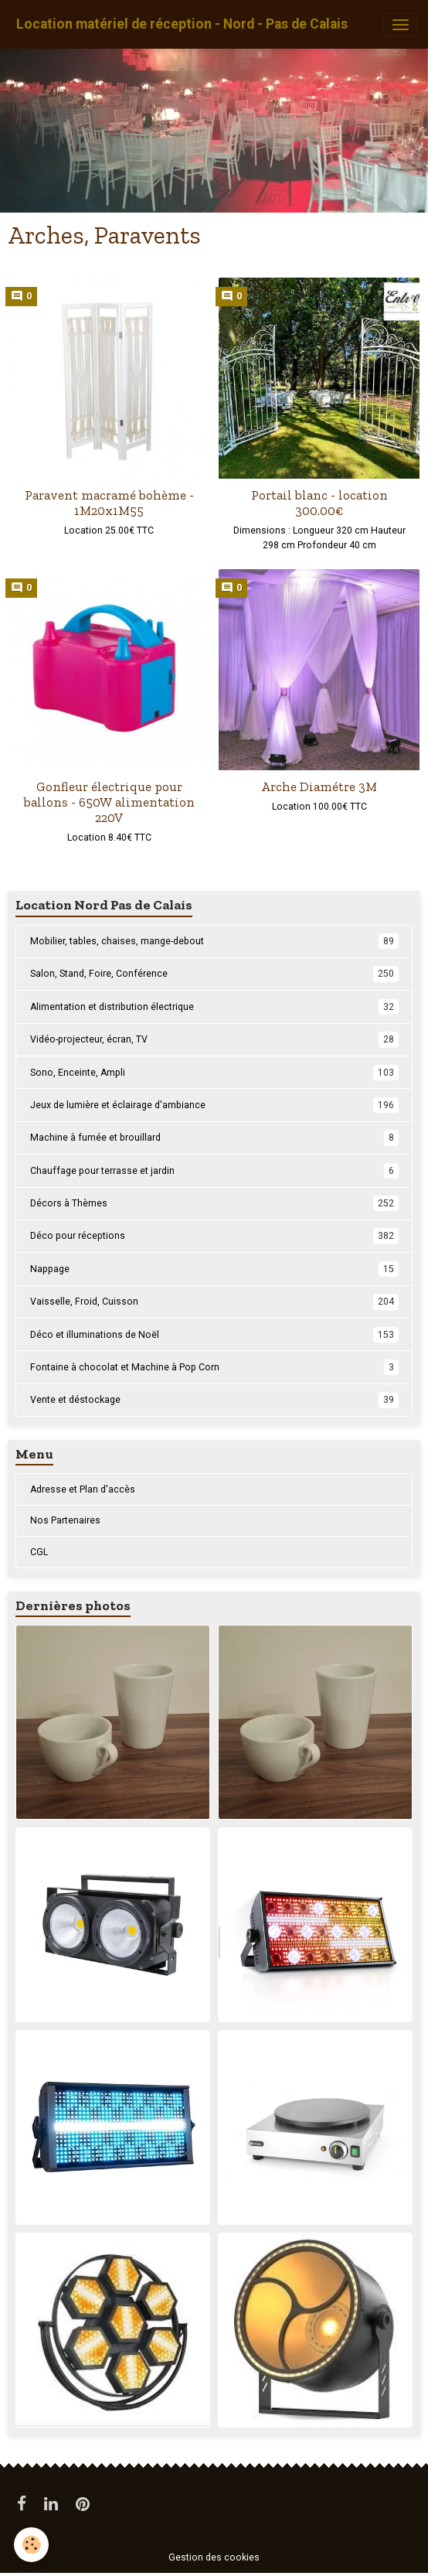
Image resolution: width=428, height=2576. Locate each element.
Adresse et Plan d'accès (82, 1489)
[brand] (182, 24)
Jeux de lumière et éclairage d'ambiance (214, 1105)
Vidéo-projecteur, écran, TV (214, 1039)
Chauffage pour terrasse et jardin (214, 1171)
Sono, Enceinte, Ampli (214, 1072)
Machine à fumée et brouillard (214, 1137)
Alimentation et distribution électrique (214, 1007)
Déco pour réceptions (214, 1236)
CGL (39, 1552)
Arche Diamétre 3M (319, 786)
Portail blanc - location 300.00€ (319, 502)
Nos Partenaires (65, 1520)
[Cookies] (31, 2544)
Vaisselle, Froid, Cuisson (214, 1301)
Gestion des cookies (214, 2557)
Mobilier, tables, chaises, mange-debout (214, 941)
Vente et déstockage (214, 1399)
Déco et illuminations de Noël (214, 1335)
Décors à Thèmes (214, 1203)
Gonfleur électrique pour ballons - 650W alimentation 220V (109, 802)
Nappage (214, 1269)
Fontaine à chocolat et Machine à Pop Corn (214, 1367)
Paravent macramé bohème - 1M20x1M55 (109, 502)
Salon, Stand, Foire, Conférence (214, 973)
